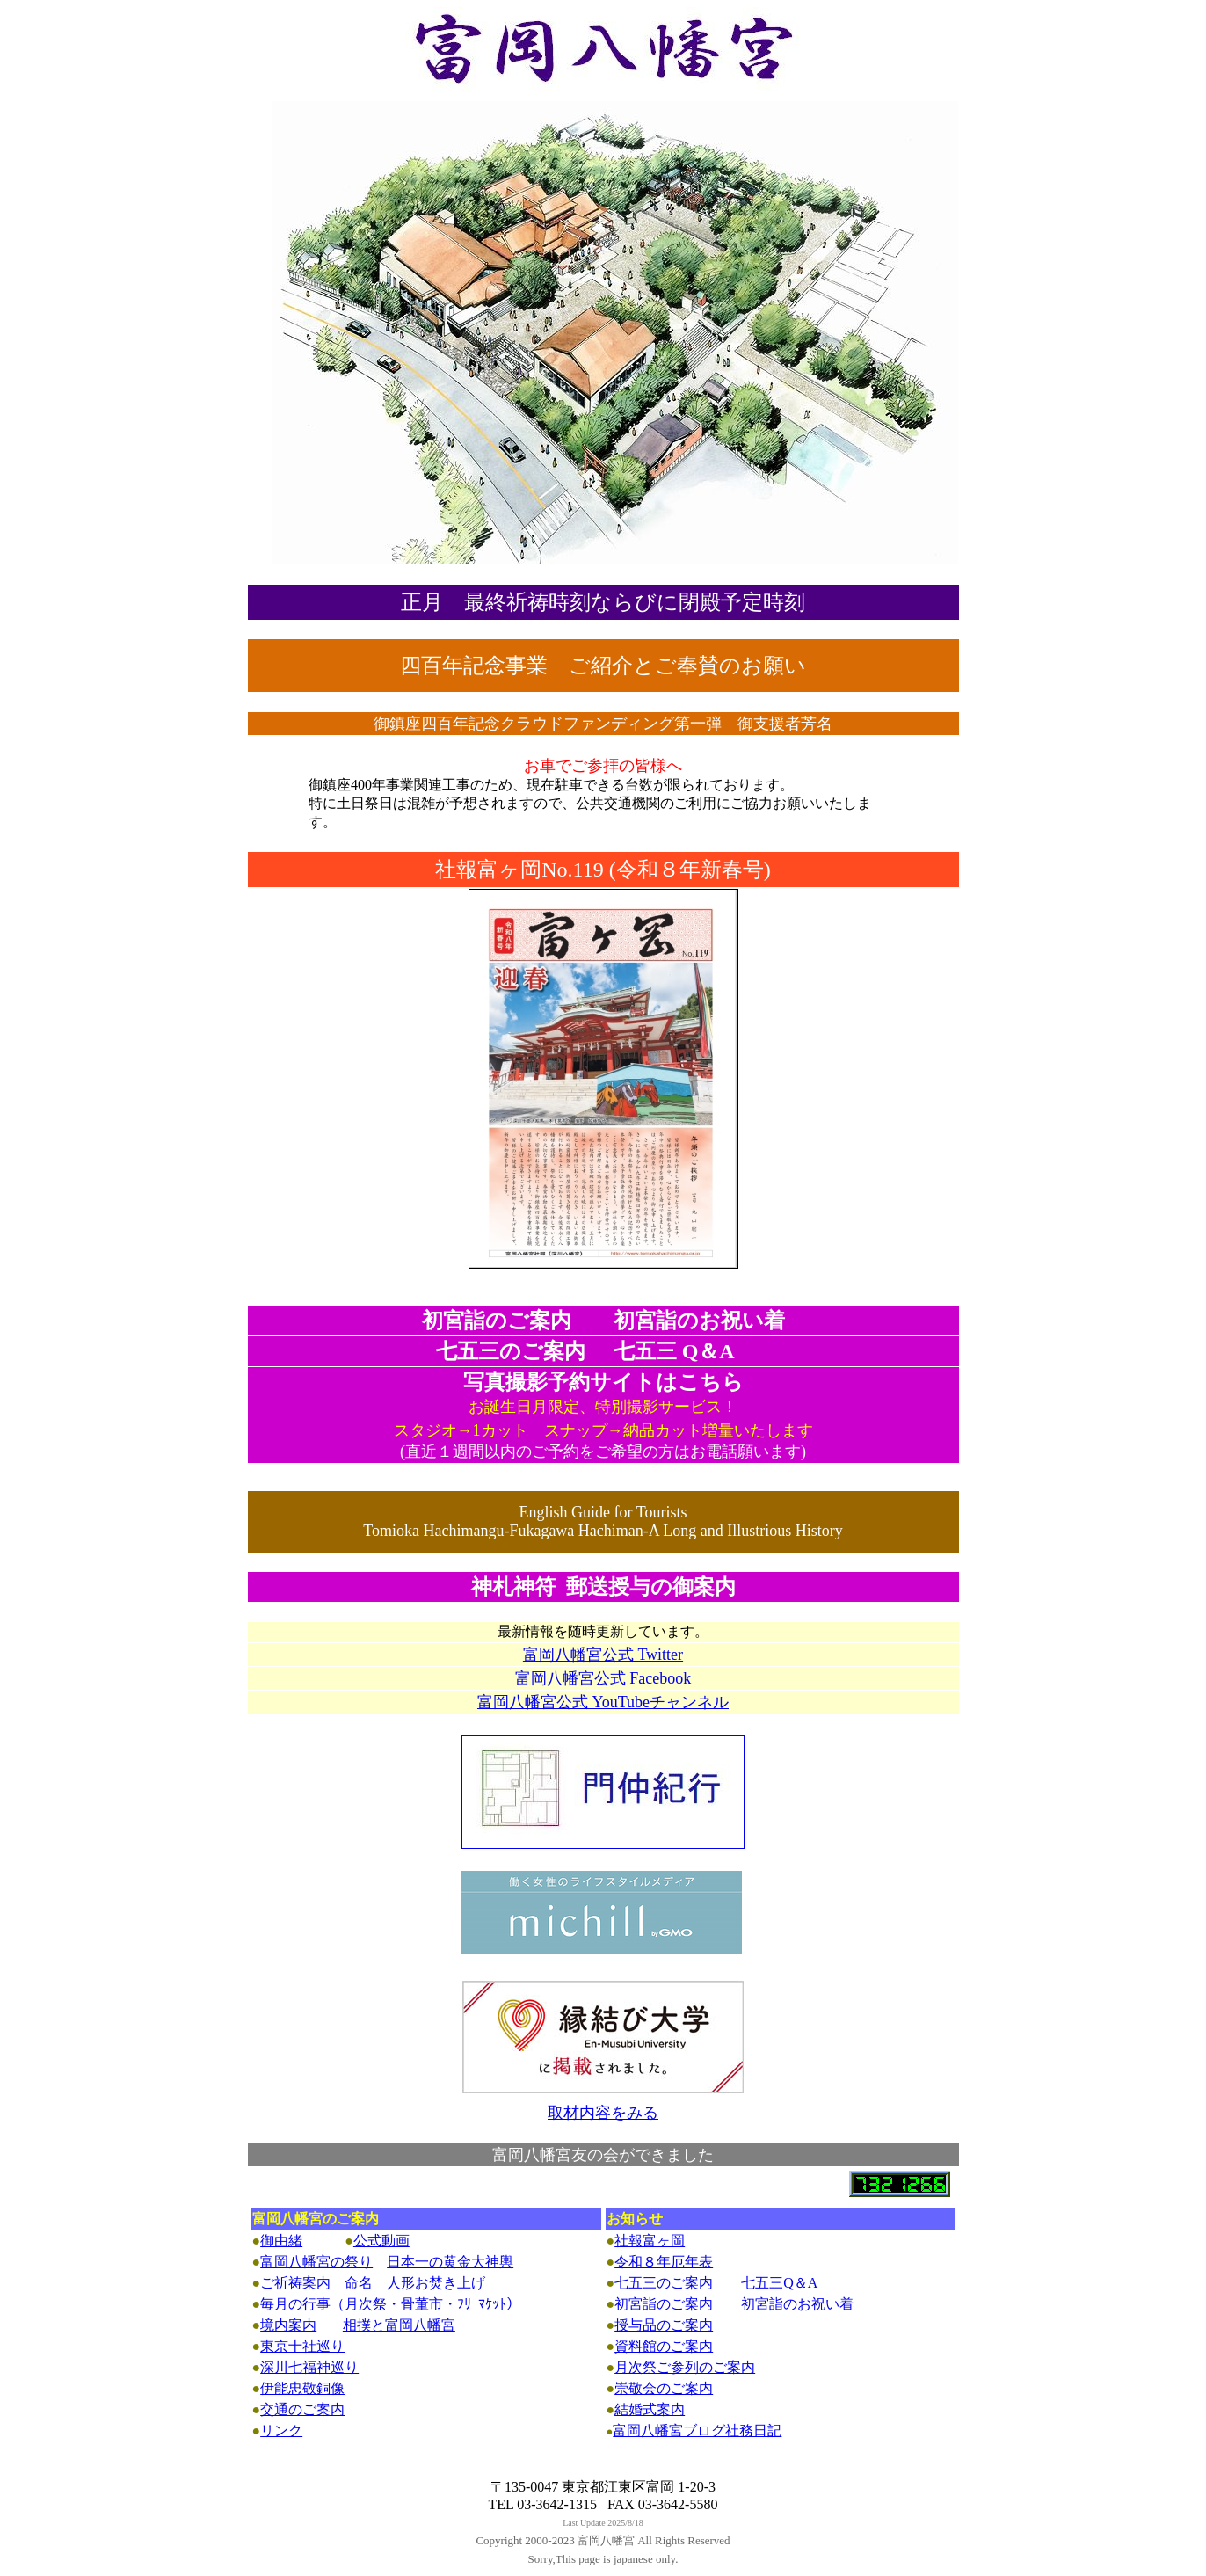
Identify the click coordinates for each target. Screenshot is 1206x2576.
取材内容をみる (603, 2112)
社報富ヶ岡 (649, 2240)
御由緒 (281, 2240)
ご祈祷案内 (295, 2282)
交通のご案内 (302, 2409)
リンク (281, 2430)
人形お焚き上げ (436, 2282)
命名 (359, 2282)
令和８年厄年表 (663, 2261)
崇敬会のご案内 (663, 2388)
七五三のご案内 (663, 2282)
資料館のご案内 (663, 2346)
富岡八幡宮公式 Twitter (603, 1654)
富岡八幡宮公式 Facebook (603, 1678)
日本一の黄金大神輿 (450, 2261)
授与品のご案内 (663, 2325)
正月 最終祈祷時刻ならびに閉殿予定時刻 (603, 602)
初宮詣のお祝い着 (797, 2303)
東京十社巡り (302, 2346)
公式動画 (381, 2240)
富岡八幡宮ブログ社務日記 (697, 2430)
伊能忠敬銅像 (302, 2388)
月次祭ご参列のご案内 (684, 2367)
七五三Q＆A (779, 2282)
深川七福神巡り (309, 2367)
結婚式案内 (649, 2409)
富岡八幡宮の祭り (316, 2261)
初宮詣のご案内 (663, 2303)
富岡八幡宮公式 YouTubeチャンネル (603, 1702)
